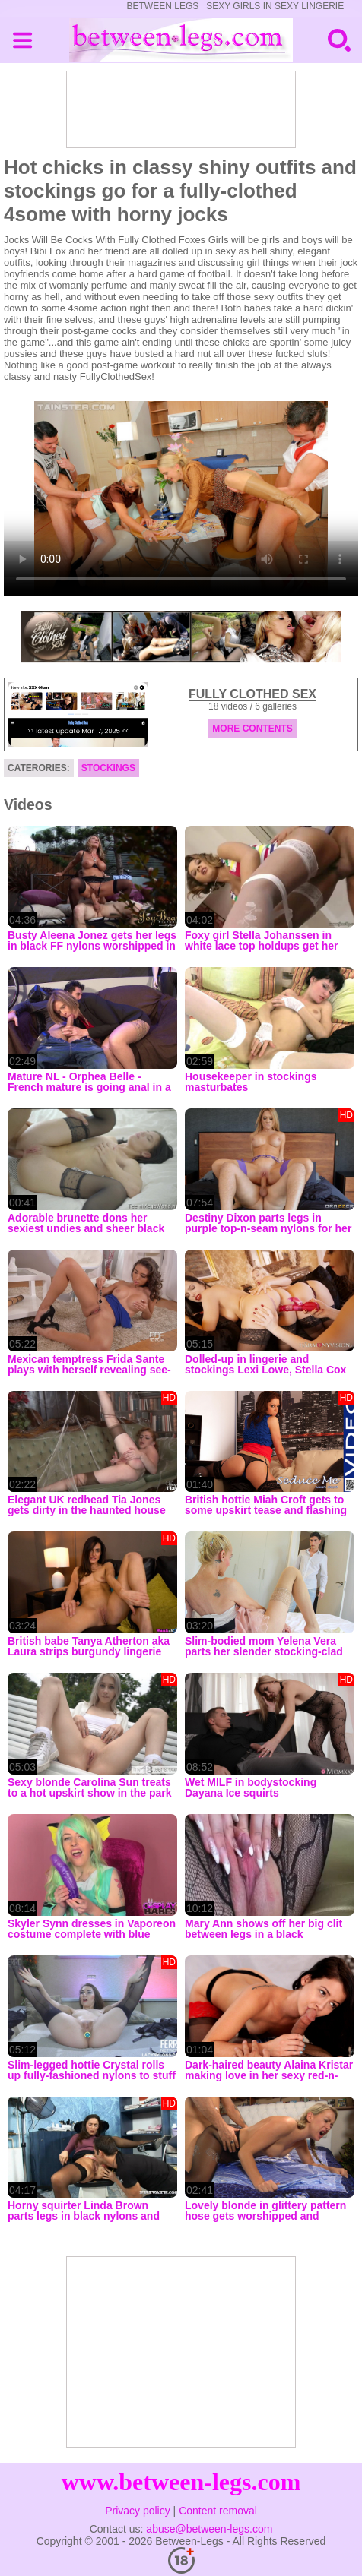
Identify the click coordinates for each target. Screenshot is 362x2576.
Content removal (218, 2511)
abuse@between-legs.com (209, 2529)
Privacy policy (137, 2511)
